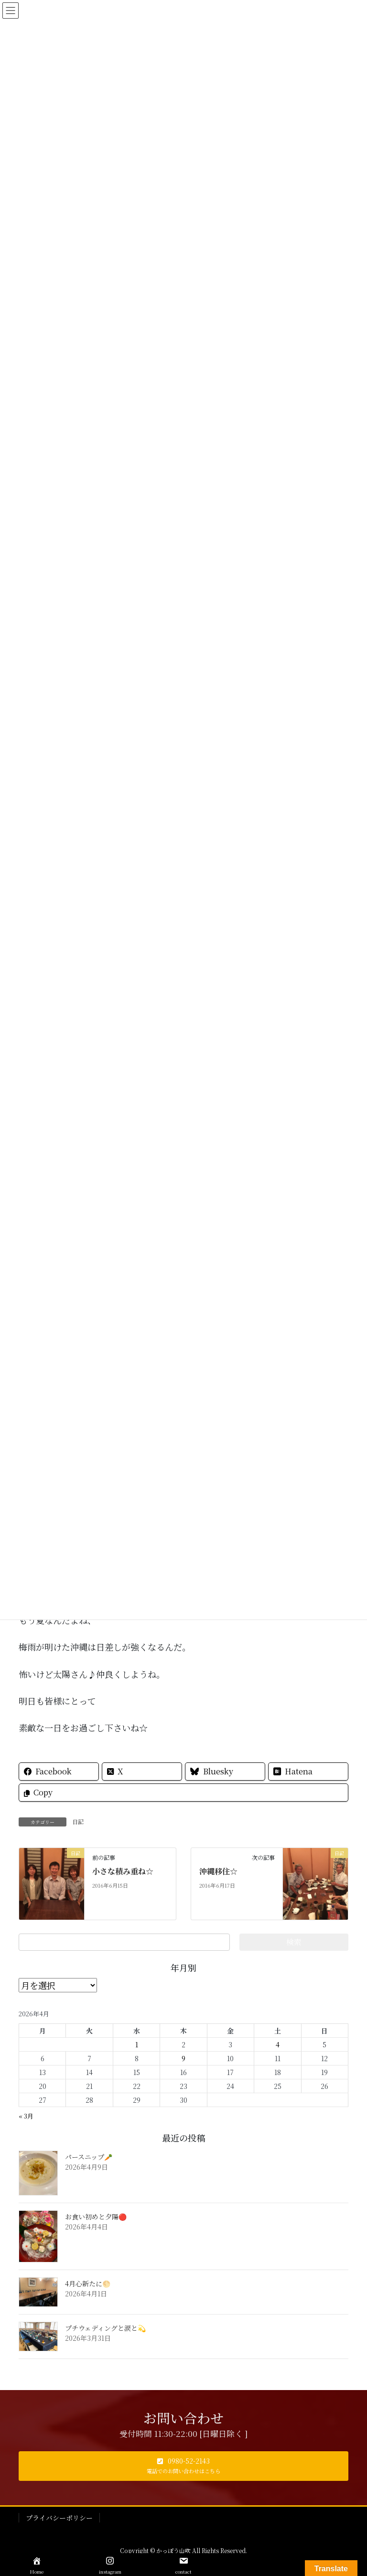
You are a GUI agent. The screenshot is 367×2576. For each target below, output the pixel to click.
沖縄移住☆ (218, 1871)
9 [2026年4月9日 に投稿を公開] (183, 2058)
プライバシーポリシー (59, 2517)
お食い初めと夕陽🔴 (96, 2216)
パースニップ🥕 (88, 2157)
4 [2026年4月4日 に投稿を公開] (278, 2044)
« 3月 (26, 2115)
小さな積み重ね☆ (122, 1871)
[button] (183, 2466)
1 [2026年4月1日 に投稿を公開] (136, 2044)
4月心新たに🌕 (87, 2283)
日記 (78, 1821)
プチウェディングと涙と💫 (105, 2328)
